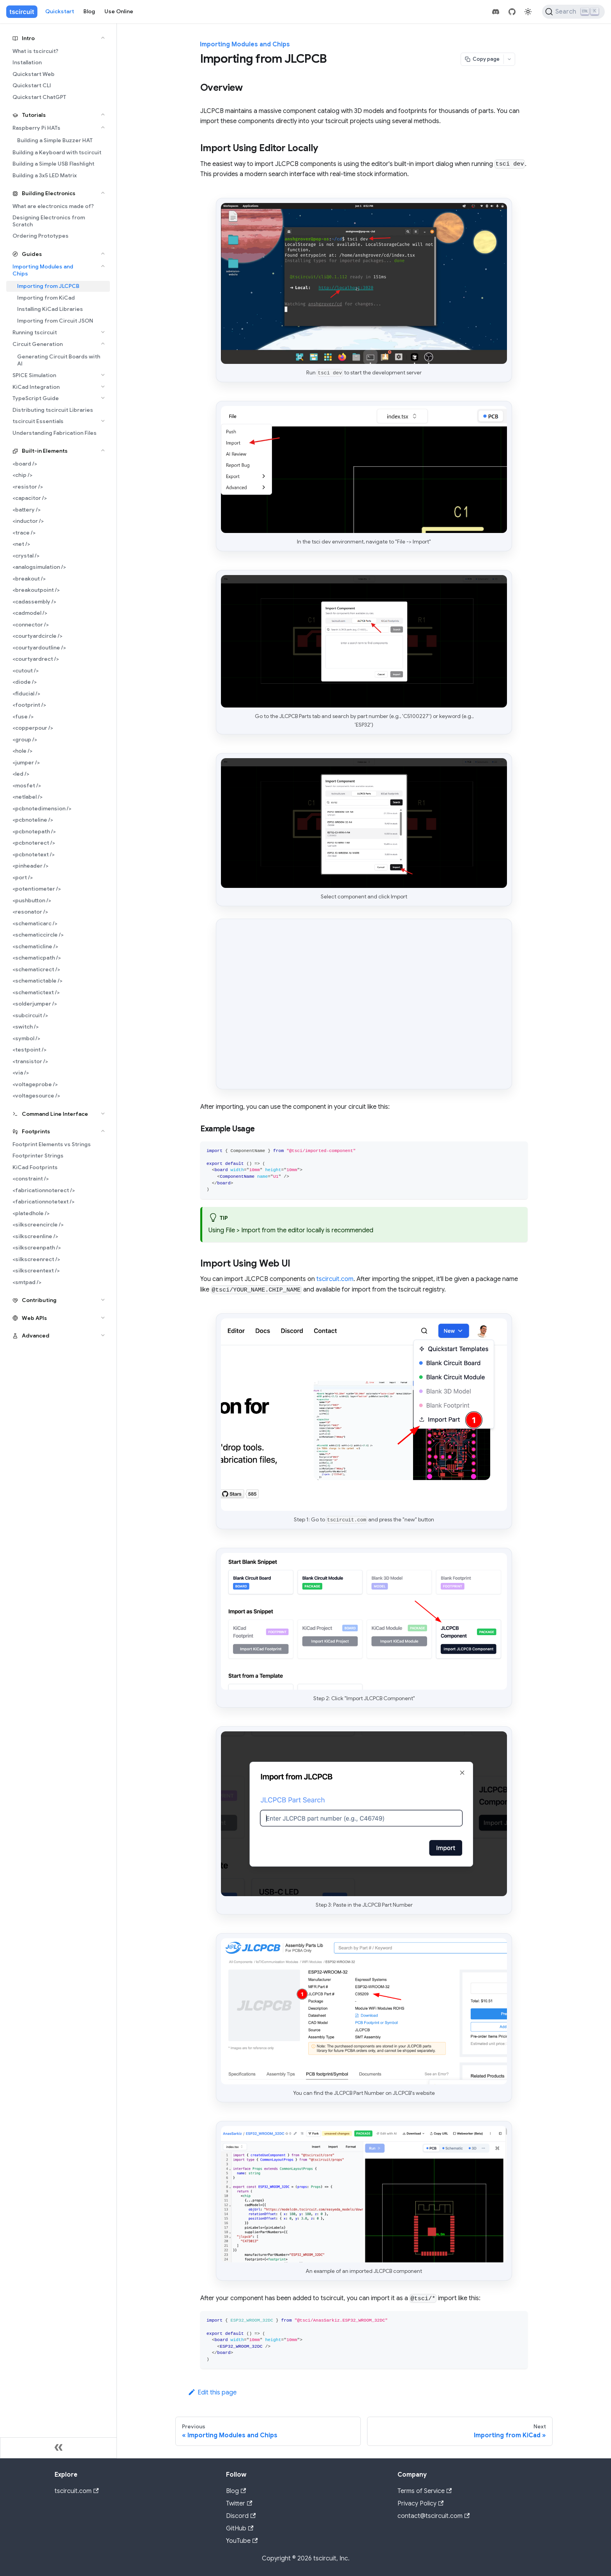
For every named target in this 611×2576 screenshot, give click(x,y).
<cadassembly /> (34, 601)
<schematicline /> (35, 946)
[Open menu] (509, 59)
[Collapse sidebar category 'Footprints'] (103, 1131)
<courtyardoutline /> (39, 647)
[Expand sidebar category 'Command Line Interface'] (103, 1113)
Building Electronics (48, 193)
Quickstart (59, 11)
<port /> (22, 877)
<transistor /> (30, 1061)
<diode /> (24, 681)
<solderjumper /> (34, 1003)
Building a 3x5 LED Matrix (44, 175)
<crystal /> (25, 555)
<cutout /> (25, 670)
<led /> (20, 773)
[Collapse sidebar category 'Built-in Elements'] (103, 450)
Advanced (35, 1335)
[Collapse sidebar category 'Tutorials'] (103, 114)
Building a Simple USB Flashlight (53, 163)
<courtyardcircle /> (37, 635)
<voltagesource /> (36, 1095)
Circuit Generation (37, 344)
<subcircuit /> (30, 1015)
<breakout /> (29, 578)
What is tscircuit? (35, 51)
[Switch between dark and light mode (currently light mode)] (528, 11)
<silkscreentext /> (36, 1270)
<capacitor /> (29, 497)
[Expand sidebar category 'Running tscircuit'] (103, 332)
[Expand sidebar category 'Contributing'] (103, 1299)
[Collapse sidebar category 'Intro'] (103, 37)
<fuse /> (23, 716)
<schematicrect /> (36, 969)
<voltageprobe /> (35, 1084)
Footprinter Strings (38, 1155)
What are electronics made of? (53, 206)
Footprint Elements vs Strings (51, 1144)
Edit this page (212, 2392)
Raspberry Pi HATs (36, 127)
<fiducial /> (26, 693)
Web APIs (34, 1318)
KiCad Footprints (35, 1167)
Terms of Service (424, 2491)
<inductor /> (28, 520)
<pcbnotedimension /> (41, 808)
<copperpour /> (32, 727)
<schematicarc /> (34, 923)
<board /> (24, 463)
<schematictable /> (37, 980)
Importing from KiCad (46, 297)
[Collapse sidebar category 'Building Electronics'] (103, 193)
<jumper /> (26, 762)
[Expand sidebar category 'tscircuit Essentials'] (103, 420)
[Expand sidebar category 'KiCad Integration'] (103, 386)
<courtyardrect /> (35, 658)
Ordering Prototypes (40, 235)
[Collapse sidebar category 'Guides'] (103, 253)
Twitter (239, 2503)
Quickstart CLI (31, 85)
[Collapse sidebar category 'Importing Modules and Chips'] (103, 266)
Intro (28, 38)
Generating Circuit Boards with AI (58, 360)
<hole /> (22, 750)
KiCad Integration (36, 386)
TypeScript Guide (35, 398)
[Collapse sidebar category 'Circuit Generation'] (103, 343)
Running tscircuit (34, 332)
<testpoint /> (29, 1049)
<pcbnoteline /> (32, 819)
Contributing (39, 1300)
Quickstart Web (33, 74)
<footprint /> (29, 704)
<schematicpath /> (36, 957)
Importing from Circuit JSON (55, 320)
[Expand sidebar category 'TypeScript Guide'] (103, 397)
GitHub (239, 2528)
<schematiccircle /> (38, 934)
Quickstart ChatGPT (39, 97)
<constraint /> (30, 1178)
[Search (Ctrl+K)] (573, 12)
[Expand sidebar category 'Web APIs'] (103, 1317)
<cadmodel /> (29, 612)
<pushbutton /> (31, 900)
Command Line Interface (55, 1113)
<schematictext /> (36, 992)
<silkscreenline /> (35, 1236)
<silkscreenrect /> (36, 1259)
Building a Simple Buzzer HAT (55, 140)
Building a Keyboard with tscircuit (56, 152)
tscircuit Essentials (38, 421)
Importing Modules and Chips (42, 270)
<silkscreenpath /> (36, 1247)
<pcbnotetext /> (33, 854)
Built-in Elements (44, 450)
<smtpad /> (26, 1282)
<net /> (21, 543)
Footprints (36, 1131)
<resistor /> (27, 486)
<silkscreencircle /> (38, 1224)
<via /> (20, 1072)
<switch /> (25, 1026)
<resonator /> (30, 911)
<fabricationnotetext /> (43, 1201)
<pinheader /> (30, 865)
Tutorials (34, 114)
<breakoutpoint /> (36, 589)
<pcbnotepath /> (34, 831)
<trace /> (23, 532)
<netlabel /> (27, 796)
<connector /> (30, 624)
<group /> (24, 739)
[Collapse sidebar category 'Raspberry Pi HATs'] (103, 127)
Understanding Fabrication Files (54, 432)
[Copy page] (482, 59)
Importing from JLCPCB (48, 285)
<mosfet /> (26, 785)
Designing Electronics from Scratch (48, 221)
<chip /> (22, 474)
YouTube (242, 2541)
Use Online (118, 11)
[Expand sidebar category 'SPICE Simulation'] (103, 374)
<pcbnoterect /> (33, 842)
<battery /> (26, 509)
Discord (241, 2516)
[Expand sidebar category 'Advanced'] (103, 1335)
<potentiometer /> (36, 888)
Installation (27, 62)
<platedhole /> (30, 1213)
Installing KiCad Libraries (50, 308)
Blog (89, 11)
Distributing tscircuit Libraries (52, 409)
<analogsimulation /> (39, 566)
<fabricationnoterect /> (43, 1190)
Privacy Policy (420, 2503)
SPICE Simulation (34, 375)
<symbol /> (26, 1038)
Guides (32, 254)
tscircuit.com (334, 1279)
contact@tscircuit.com (433, 2516)
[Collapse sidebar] (58, 2447)
